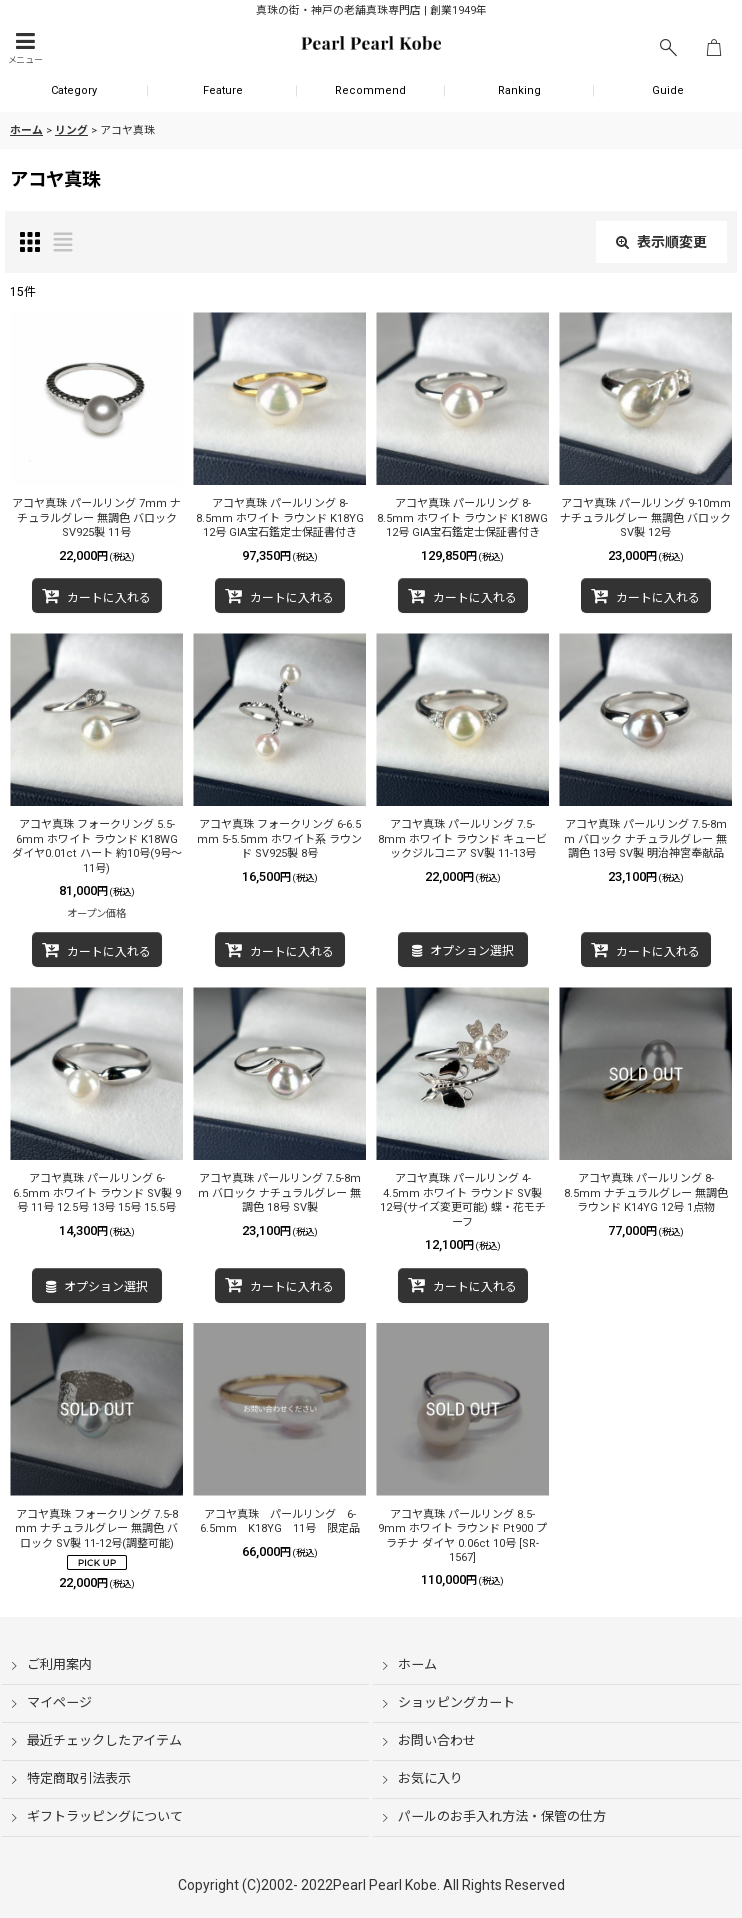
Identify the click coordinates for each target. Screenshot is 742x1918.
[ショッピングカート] (714, 48)
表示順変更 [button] (661, 242)
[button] (25, 48)
